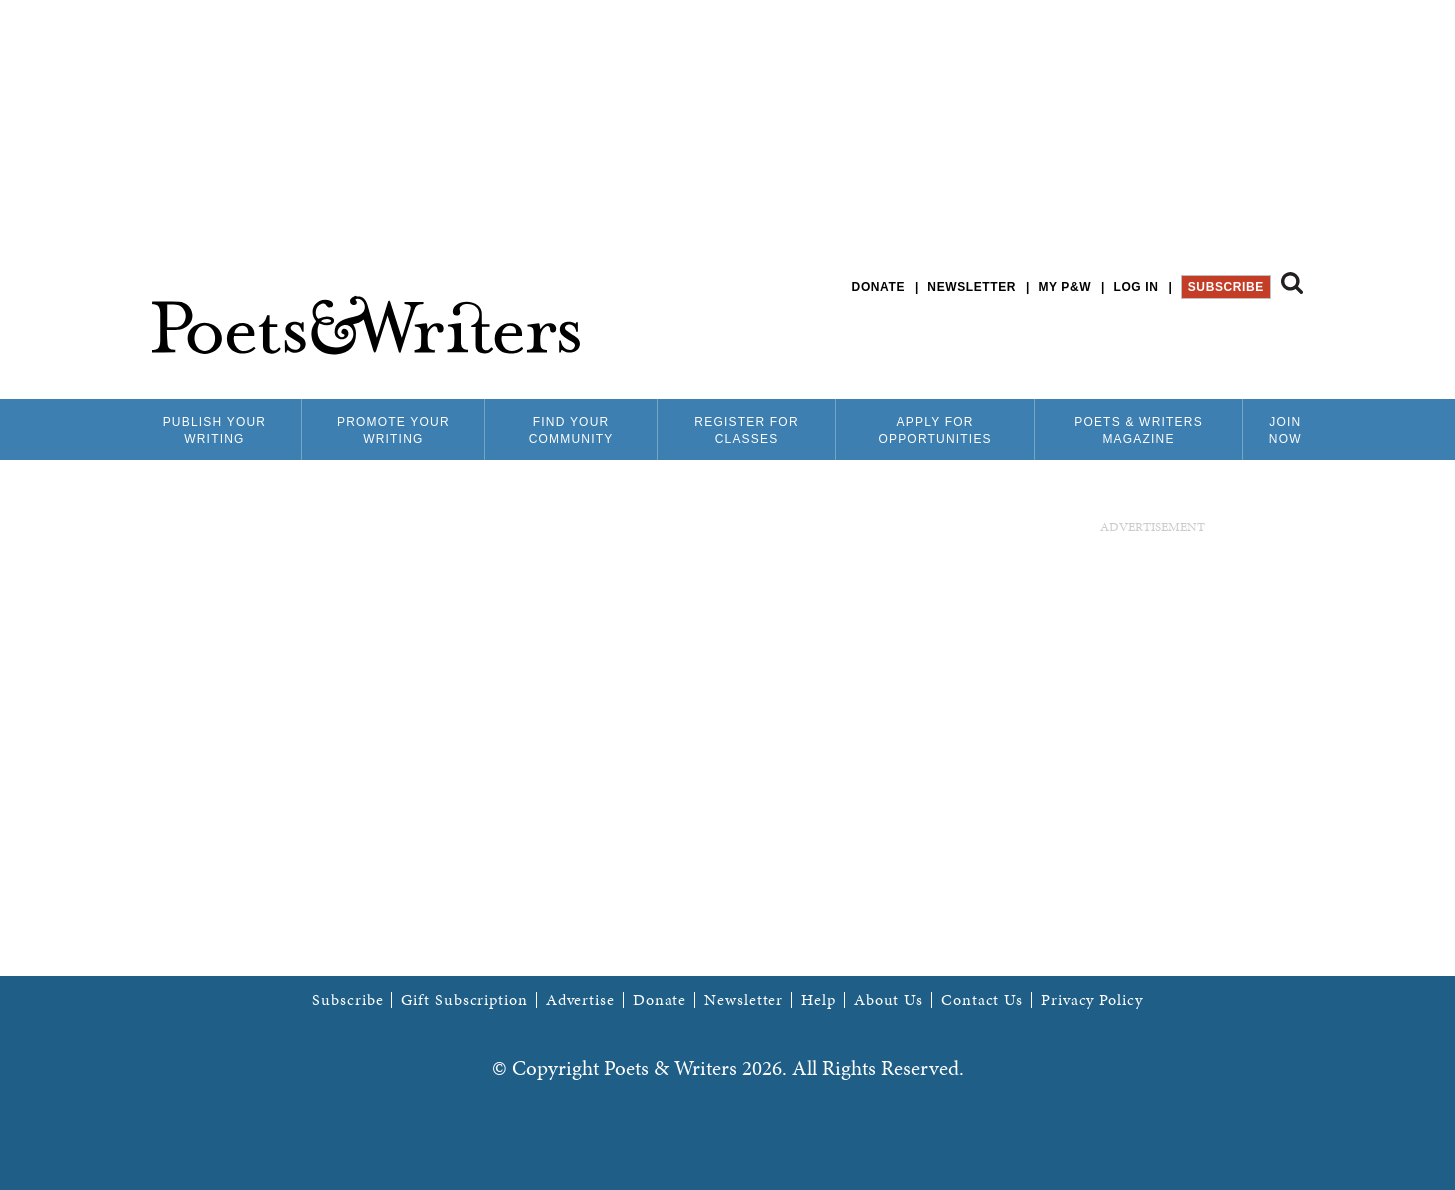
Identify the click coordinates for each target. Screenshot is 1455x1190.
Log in (1135, 287)
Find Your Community (571, 430)
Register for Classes (746, 430)
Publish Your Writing (215, 430)
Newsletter (971, 287)
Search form (1292, 283)
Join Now (1285, 430)
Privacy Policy (1092, 1000)
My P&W (1064, 287)
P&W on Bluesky (1255, 339)
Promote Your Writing (393, 430)
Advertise (580, 1000)
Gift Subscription (464, 1000)
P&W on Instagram (1289, 339)
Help (818, 1000)
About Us (888, 1000)
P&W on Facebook (1221, 339)
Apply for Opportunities (934, 430)
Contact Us (982, 1000)
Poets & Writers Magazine (1138, 430)
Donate (878, 287)
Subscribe (1226, 287)
